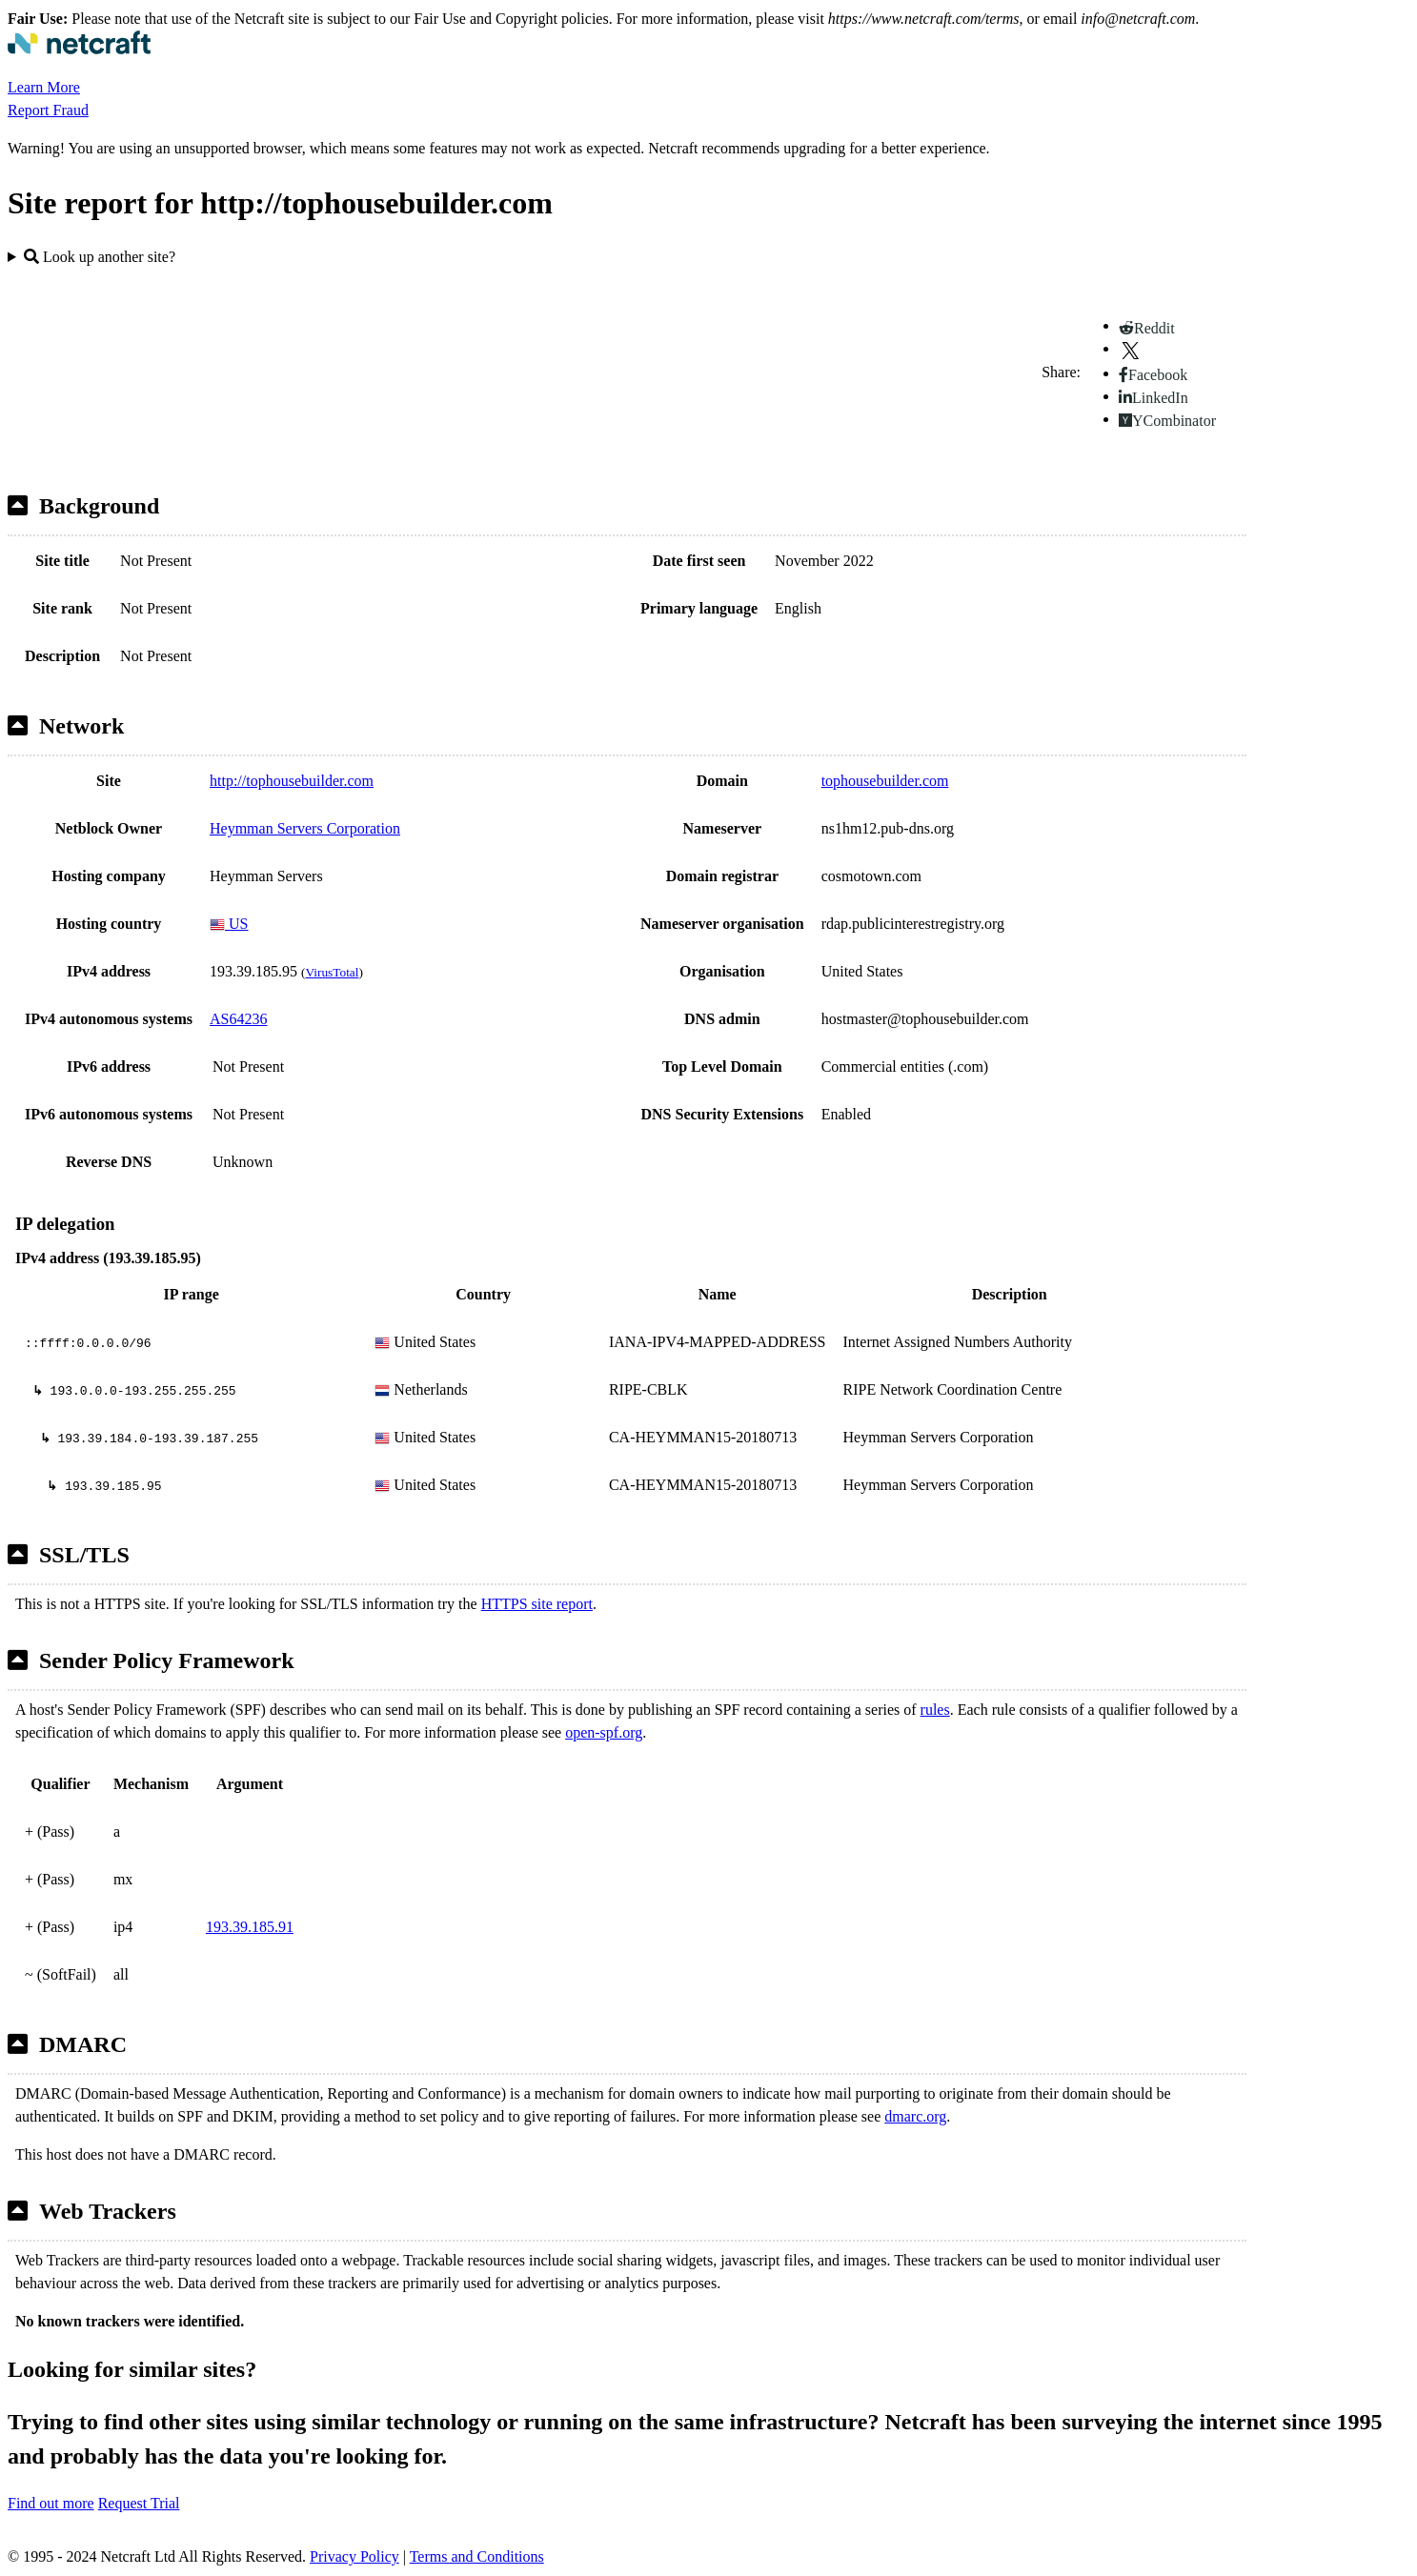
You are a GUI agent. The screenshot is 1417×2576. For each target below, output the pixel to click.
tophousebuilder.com (885, 781)
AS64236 (238, 1019)
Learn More (44, 87)
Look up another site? (99, 257)
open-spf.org (603, 1732)
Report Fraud (48, 110)
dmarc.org (915, 2116)
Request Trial (139, 2503)
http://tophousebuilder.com (292, 781)
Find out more (51, 2503)
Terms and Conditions (477, 2556)
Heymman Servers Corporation (305, 828)
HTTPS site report (537, 1604)
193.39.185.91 (250, 1927)
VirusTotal (331, 972)
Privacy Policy (354, 2556)
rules (935, 1709)
